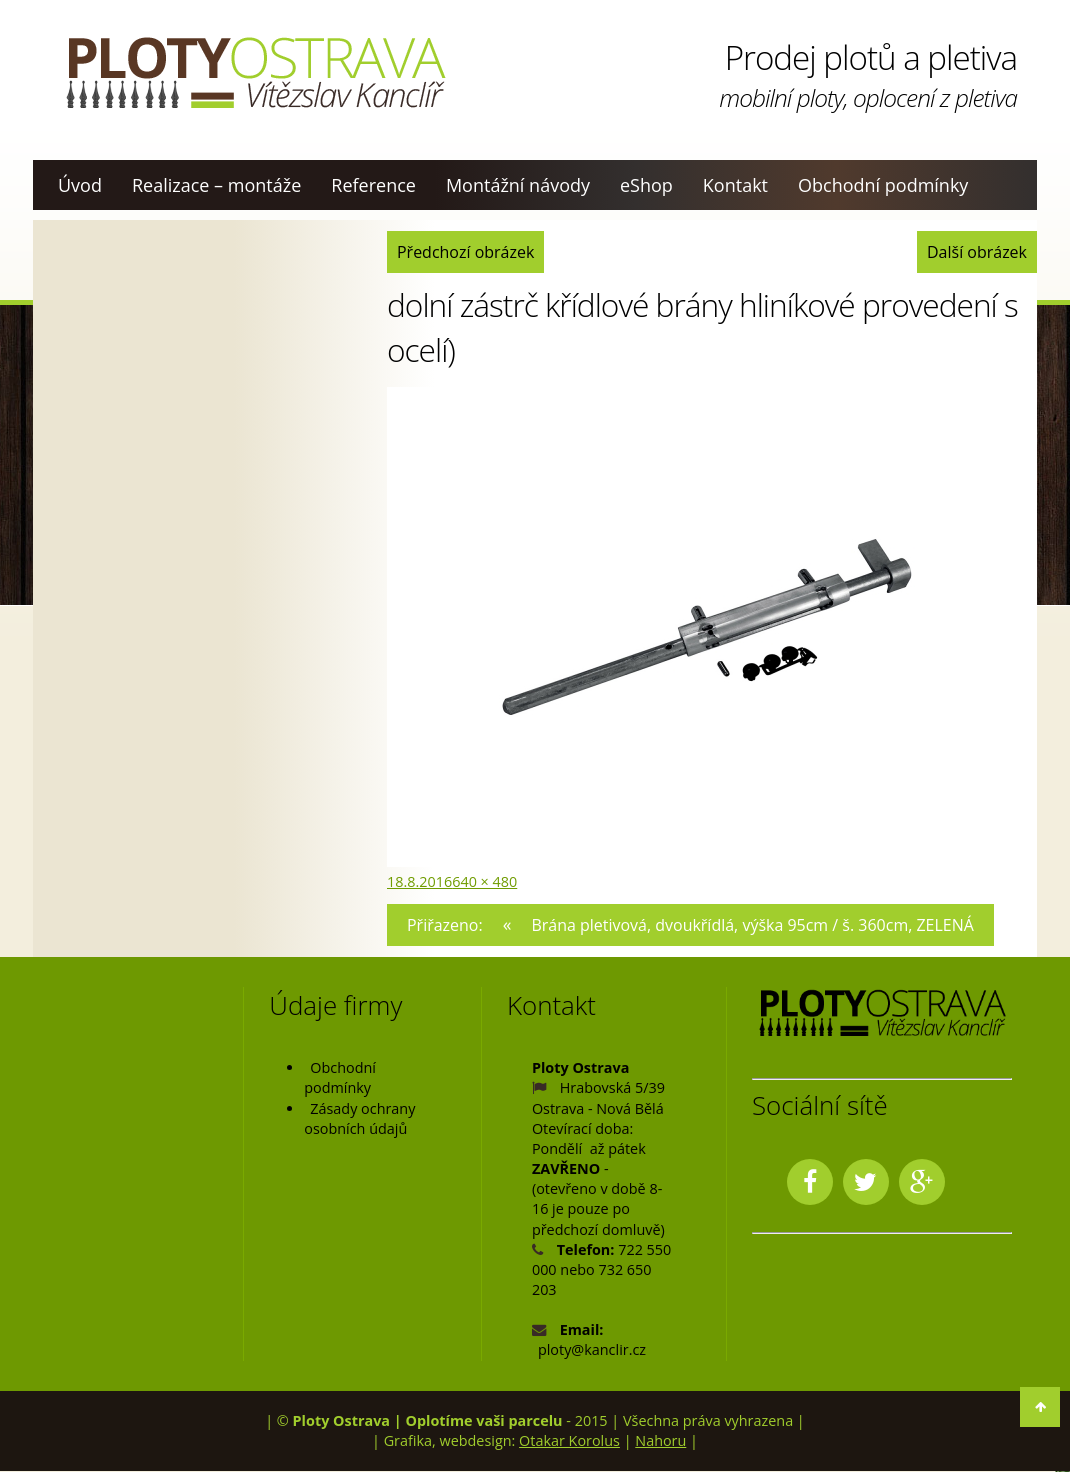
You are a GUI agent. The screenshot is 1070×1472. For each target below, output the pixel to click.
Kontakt (735, 185)
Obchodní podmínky (883, 185)
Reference (373, 185)
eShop (646, 185)
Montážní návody (518, 185)
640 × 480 (484, 881)
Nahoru (660, 1440)
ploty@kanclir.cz (592, 1350)
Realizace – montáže (216, 185)
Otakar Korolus (569, 1440)
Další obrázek (975, 251)
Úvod (80, 185)
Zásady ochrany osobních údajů (359, 1118)
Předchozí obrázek (468, 251)
